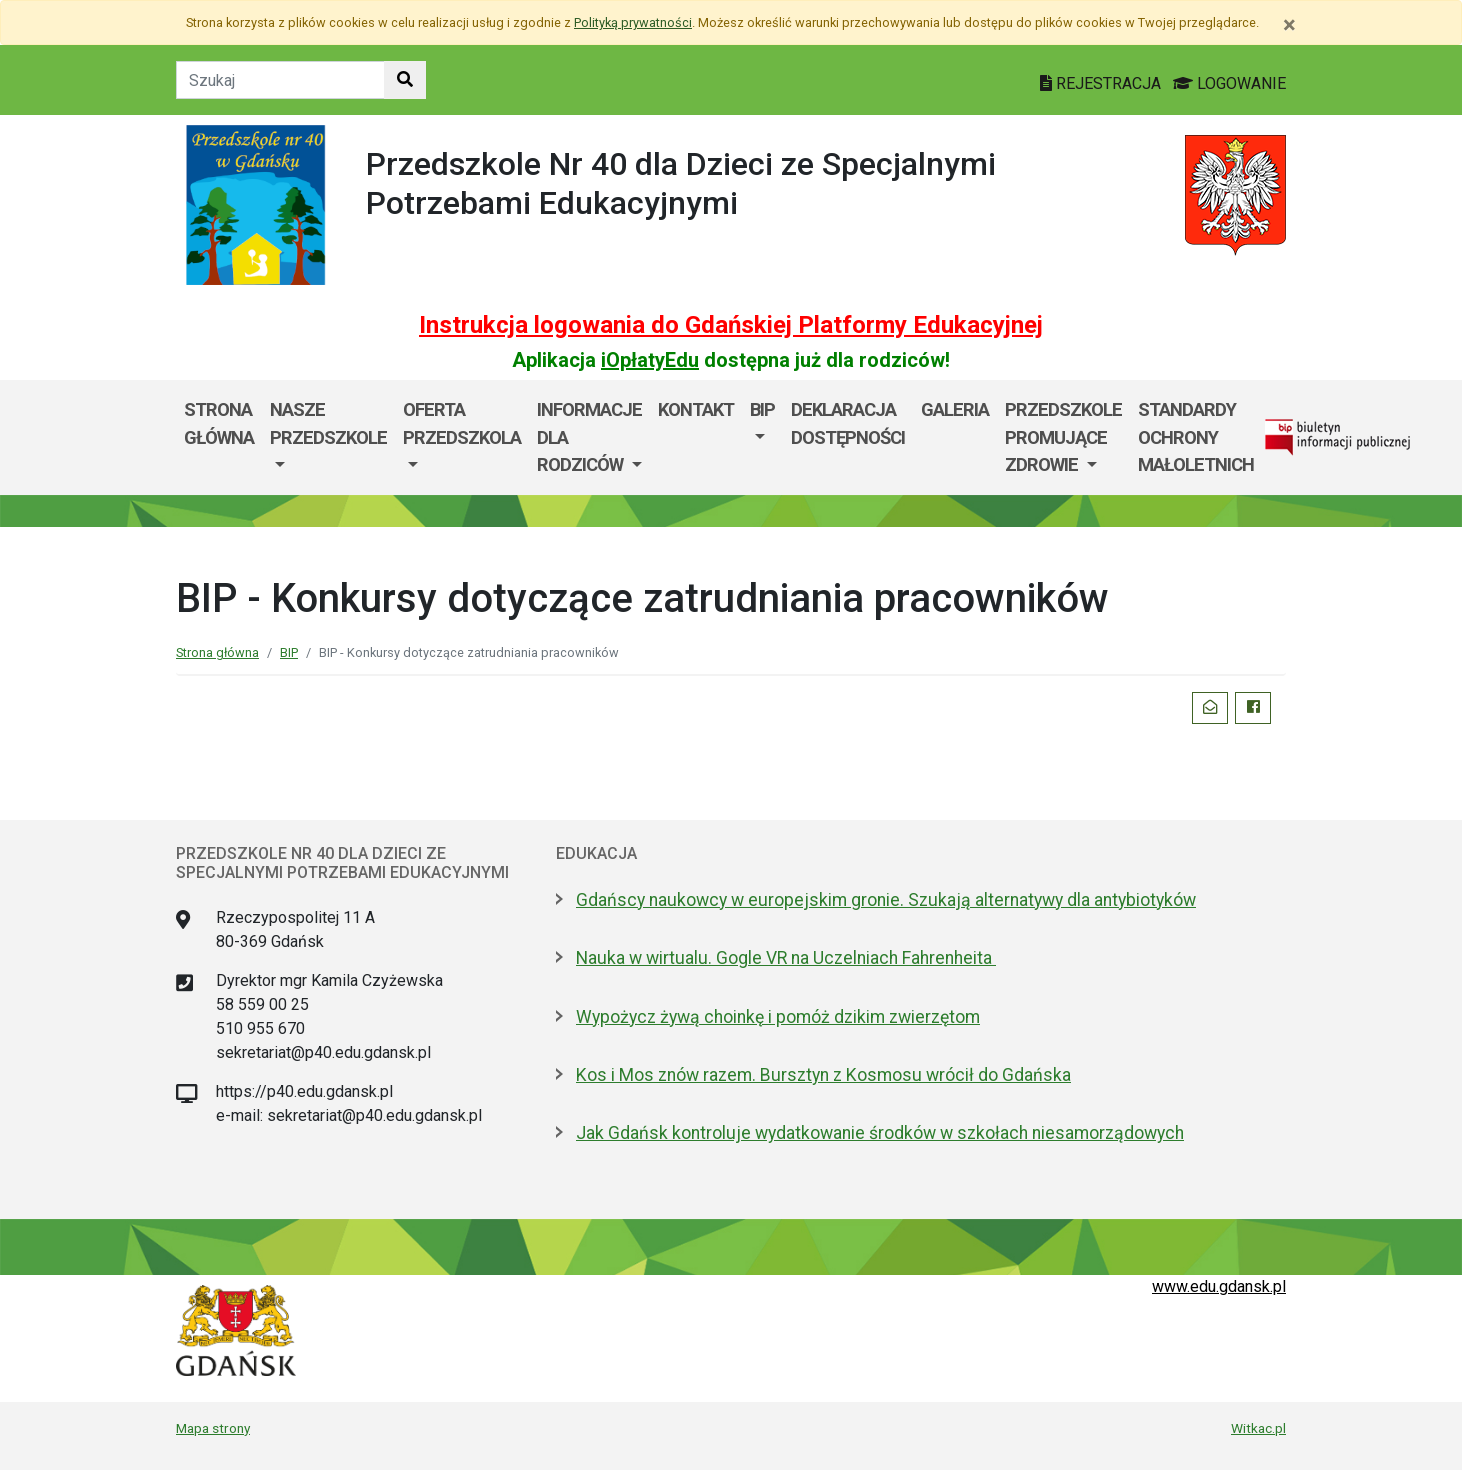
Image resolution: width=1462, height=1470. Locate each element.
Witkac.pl (1258, 1428)
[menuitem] (328, 437)
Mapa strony (213, 1428)
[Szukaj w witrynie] (405, 80)
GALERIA (955, 409)
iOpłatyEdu (650, 360)
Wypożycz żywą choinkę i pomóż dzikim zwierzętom (778, 1017)
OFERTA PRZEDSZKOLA (462, 423)
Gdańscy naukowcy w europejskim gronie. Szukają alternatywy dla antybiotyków (886, 900)
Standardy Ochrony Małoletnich (1196, 437)
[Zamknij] (1289, 25)
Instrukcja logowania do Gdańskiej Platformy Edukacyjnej (731, 325)
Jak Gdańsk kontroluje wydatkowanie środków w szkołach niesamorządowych (880, 1133)
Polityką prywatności (633, 22)
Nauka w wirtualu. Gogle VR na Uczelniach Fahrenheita (786, 958)
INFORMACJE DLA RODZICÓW (589, 437)
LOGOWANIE (1229, 83)
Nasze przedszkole (328, 423)
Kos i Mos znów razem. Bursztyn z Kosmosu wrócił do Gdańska (823, 1075)
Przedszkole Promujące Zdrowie (1063, 437)
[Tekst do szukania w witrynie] (280, 80)
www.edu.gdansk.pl (1219, 1286)
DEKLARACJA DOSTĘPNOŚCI (848, 423)
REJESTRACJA (1102, 83)
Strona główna (219, 423)
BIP (762, 409)
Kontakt (696, 409)
